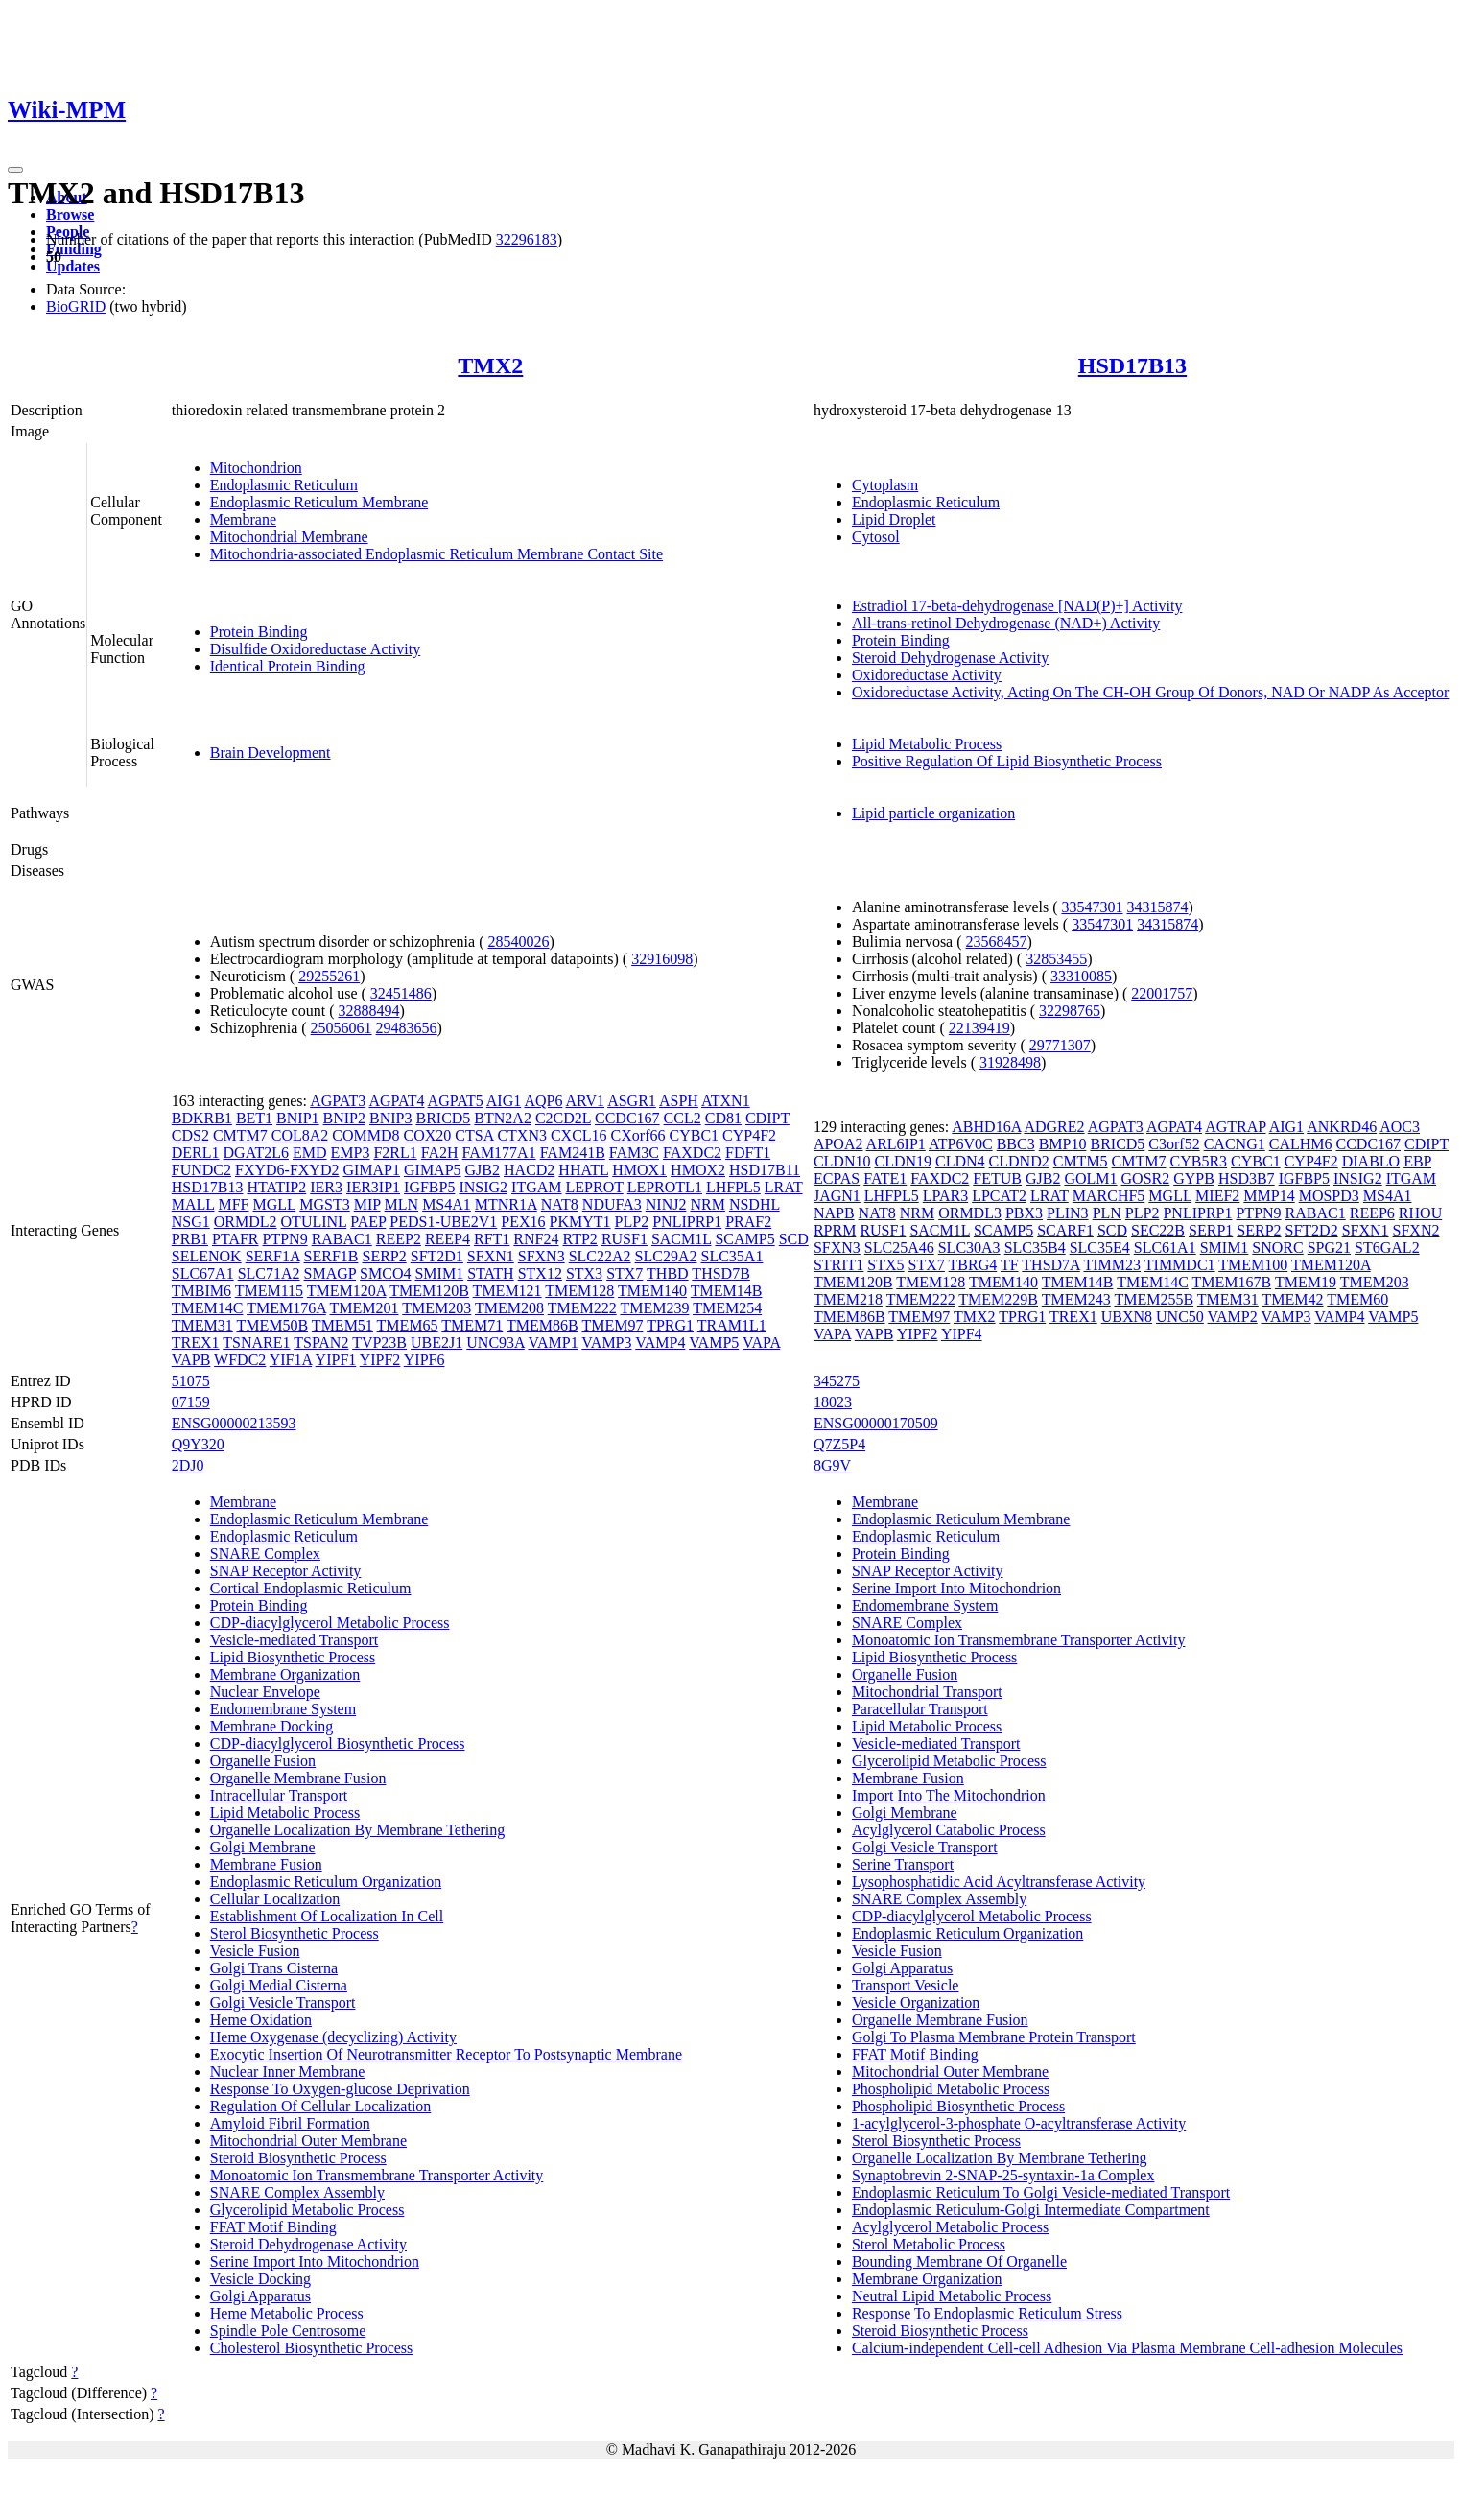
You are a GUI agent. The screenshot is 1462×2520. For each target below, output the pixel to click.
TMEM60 (1357, 1299)
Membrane (243, 519)
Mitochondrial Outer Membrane (308, 2140)
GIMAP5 (432, 1170)
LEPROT (595, 1187)
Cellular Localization (275, 1899)
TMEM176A (286, 1308)
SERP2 (384, 1256)
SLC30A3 (969, 1247)
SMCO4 (385, 1273)
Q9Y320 (198, 1444)
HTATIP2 (276, 1187)
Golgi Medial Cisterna (278, 1985)
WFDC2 (240, 1360)
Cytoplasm (885, 485)
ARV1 (585, 1101)
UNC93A (495, 1342)
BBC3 (1016, 1144)
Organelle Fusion (263, 1761)
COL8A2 (300, 1135)
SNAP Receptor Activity (286, 1571)
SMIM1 (438, 1273)
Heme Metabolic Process (287, 2313)
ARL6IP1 (896, 1144)
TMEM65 (407, 1325)
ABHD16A (986, 1127)
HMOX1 (639, 1170)
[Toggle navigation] (15, 170)
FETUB (997, 1178)
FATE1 (885, 1178)
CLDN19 (902, 1161)
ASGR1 (631, 1101)
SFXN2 (1416, 1230)
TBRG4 (973, 1265)
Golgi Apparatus (260, 2296)
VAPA (761, 1342)
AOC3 (1399, 1127)
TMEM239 (654, 1308)
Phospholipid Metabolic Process (950, 2089)
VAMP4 (660, 1342)
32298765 (1069, 1010)
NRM (707, 1204)
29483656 (406, 1028)
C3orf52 (1173, 1144)
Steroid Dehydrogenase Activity (950, 657)
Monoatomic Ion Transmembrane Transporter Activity (377, 2175)
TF (1010, 1265)
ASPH (678, 1101)
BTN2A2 (502, 1118)
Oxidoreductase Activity (927, 675)
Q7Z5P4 (839, 1444)
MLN (402, 1204)
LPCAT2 (999, 1196)
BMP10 (1063, 1144)
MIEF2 (1217, 1196)
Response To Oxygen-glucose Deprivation (340, 2089)
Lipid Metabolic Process (927, 744)
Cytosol (876, 537)
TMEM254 (727, 1308)
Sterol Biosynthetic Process (294, 1933)
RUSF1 (624, 1239)
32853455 (1056, 959)
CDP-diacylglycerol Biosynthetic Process (337, 1743)
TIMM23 (1113, 1265)
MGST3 (324, 1204)
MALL (193, 1204)
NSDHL (754, 1204)
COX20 (428, 1135)
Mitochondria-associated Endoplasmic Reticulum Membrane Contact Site (436, 554)
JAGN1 (837, 1196)
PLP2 (632, 1221)
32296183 (526, 239)
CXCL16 (579, 1135)
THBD (668, 1273)
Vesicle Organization (915, 2002)
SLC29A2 (666, 1256)
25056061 (341, 1028)
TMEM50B (272, 1325)
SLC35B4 (1035, 1247)
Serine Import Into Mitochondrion (314, 2261)
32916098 (662, 959)
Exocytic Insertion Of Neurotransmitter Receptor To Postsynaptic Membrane (446, 2054)
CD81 (723, 1118)
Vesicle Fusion (255, 1951)
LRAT (784, 1187)
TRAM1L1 (731, 1325)
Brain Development (270, 752)
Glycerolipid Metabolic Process (307, 2210)
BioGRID (76, 306)
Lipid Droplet (894, 519)
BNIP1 (297, 1118)
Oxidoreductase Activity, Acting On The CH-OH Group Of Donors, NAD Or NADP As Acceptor (1150, 692)
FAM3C (634, 1152)
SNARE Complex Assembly (297, 2192)
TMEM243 (1076, 1299)
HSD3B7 (1246, 1178)
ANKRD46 (1342, 1127)
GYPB (1193, 1178)
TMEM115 (269, 1291)
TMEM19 (1305, 1282)
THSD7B (720, 1273)
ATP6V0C (961, 1144)
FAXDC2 (692, 1152)
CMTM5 (1080, 1161)
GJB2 (482, 1170)
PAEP (368, 1221)
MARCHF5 (1109, 1196)
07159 (191, 1402)
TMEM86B (542, 1325)
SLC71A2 (269, 1273)
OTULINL (314, 1221)
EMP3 (350, 1152)
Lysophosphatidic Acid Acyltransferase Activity (998, 1881)
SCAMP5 (744, 1239)
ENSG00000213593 (234, 1423)
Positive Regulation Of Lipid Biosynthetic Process (1007, 761)
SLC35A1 (731, 1256)
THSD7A (1050, 1265)
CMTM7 (240, 1135)
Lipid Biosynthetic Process (292, 1657)
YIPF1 (336, 1360)
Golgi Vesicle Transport (283, 2002)
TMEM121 (507, 1291)
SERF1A (273, 1256)
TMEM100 (1252, 1265)
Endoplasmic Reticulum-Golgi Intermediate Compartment (1031, 2210)
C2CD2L (563, 1118)
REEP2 (398, 1239)
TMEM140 (652, 1291)
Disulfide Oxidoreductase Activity (315, 649)
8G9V (832, 1465)
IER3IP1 (373, 1187)
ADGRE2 (1054, 1127)
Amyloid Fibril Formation (290, 2123)
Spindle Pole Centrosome (288, 2330)
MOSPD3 (1329, 1196)
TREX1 (196, 1342)
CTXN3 (522, 1135)
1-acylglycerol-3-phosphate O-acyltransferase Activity (1019, 2123)
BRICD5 (442, 1118)
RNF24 (535, 1239)
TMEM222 (582, 1308)
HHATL (583, 1170)
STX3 (584, 1273)
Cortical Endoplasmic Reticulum (311, 1588)
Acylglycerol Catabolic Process (949, 1830)
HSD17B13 (1132, 365)
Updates (73, 266)
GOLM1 (1090, 1178)
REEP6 (1372, 1213)
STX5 (885, 1265)
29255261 (329, 976)
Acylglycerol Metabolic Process (950, 2227)
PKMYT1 (580, 1221)
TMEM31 (202, 1325)
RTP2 (579, 1239)
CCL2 (682, 1118)
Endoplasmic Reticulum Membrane (319, 502)
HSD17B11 (764, 1170)
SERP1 (1211, 1230)
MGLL (274, 1204)
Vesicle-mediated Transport (294, 1640)
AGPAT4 (396, 1101)
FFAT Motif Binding (273, 2227)
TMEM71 (472, 1325)
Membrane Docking (271, 1726)
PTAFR (235, 1239)
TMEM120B (429, 1291)
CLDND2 (1019, 1161)
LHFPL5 (733, 1187)
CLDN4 (960, 1161)
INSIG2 (483, 1187)
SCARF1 (1065, 1230)
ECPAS (837, 1178)
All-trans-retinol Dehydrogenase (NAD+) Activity (1006, 623)
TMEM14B (727, 1291)
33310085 (1081, 976)
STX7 (624, 1273)
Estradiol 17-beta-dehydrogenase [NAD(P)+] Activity (1017, 606)
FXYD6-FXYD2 (287, 1170)
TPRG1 (670, 1325)
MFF (233, 1204)
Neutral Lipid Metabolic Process (951, 2296)
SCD (794, 1239)
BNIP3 (390, 1118)
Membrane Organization (285, 1674)
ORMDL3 (970, 1213)
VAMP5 (714, 1342)
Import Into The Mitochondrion (949, 1795)
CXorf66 (638, 1135)
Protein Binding (259, 632)
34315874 (1157, 907)
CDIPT (767, 1118)
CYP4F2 (749, 1135)
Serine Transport (903, 1864)
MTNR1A (506, 1204)
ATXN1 (725, 1101)
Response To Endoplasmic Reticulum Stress (987, 2313)
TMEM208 (509, 1308)
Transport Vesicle (905, 1985)
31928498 (1010, 1062)
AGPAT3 (338, 1101)
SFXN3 (541, 1256)
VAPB (191, 1360)
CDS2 (190, 1135)
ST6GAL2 (1387, 1247)
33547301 (1091, 907)
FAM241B (572, 1152)
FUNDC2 (201, 1170)
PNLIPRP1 (686, 1221)
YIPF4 (961, 1334)
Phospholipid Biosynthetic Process (958, 2106)
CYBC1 (694, 1135)
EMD (310, 1152)
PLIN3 (1068, 1213)
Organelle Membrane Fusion (298, 1778)
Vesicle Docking (260, 2279)
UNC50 (1180, 1316)
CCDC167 (627, 1118)
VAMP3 (606, 1342)
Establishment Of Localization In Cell (327, 1916)
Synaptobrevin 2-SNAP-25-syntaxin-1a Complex (1003, 2175)
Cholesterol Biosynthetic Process (311, 2348)
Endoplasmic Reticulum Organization (325, 1881)
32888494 (368, 1010)
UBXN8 (1126, 1316)
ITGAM (536, 1187)
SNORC (1277, 1247)
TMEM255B (1153, 1299)
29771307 (1060, 1045)
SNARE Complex (265, 1553)
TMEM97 (612, 1325)
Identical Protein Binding (288, 666)
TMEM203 (436, 1308)
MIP (367, 1204)
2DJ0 (188, 1465)
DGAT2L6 (256, 1152)
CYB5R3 (1199, 1161)
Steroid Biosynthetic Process (298, 2158)
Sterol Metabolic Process (928, 2244)
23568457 (996, 941)
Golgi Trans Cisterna (274, 1968)
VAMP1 (553, 1342)
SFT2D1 (437, 1256)
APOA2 (838, 1144)
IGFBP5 (429, 1187)
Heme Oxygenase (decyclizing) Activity (333, 2037)
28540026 (518, 941)
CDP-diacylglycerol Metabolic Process (330, 1622)
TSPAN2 (321, 1342)
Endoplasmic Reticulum (284, 485)
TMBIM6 (201, 1291)
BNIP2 (344, 1118)
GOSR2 (1145, 1178)
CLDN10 (842, 1161)
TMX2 (490, 365)
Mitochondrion (256, 467)
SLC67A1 (203, 1273)
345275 (837, 1381)
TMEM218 (848, 1299)
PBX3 (1024, 1213)
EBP (1417, 1161)
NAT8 (559, 1204)
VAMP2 (1233, 1316)
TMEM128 (579, 1291)
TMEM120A (347, 1291)
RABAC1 (342, 1239)
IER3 (326, 1187)
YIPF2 (380, 1360)
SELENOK (207, 1256)
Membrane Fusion (266, 1864)
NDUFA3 (612, 1204)
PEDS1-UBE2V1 (443, 1221)
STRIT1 (838, 1265)
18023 (833, 1402)
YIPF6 (424, 1360)
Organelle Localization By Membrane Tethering (358, 1830)
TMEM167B (1232, 1282)
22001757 (1161, 993)
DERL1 (196, 1152)
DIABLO (1371, 1161)
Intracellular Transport (279, 1795)
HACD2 (529, 1170)
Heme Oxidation (261, 2020)
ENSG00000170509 (876, 1423)
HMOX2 (698, 1170)
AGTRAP (1235, 1127)
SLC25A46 (899, 1247)
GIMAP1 (371, 1170)
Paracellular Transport (920, 1709)
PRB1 (190, 1239)
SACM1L (681, 1239)
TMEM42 (1293, 1299)
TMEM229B (998, 1299)
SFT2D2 (1311, 1230)
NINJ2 (666, 1204)
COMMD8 (365, 1135)
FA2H (440, 1152)
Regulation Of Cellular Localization (321, 2106)
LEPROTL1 (664, 1187)
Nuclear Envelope (265, 1692)
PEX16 (523, 1221)
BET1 (254, 1118)
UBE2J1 (436, 1342)
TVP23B (379, 1342)
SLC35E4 (1100, 1247)
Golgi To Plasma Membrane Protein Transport (994, 2037)
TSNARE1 (256, 1342)
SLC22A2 (600, 1256)
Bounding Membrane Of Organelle (959, 2261)
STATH (490, 1273)
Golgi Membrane (263, 1847)
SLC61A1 (1165, 1247)
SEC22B (1158, 1230)
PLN (1107, 1213)
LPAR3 (945, 1196)
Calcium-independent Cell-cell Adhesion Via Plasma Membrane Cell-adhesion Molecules (1127, 2348)
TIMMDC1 (1179, 1265)
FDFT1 (747, 1152)
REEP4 (447, 1239)
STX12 (540, 1273)
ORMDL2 (245, 1221)
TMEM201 (364, 1308)
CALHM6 (1300, 1144)
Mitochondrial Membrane (289, 537)
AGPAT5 (455, 1101)
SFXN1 (490, 1256)
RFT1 (491, 1239)
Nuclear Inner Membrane (288, 2071)
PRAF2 (748, 1221)
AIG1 (503, 1101)
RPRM (835, 1230)
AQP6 (543, 1101)
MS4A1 (446, 1204)
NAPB (834, 1213)
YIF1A (291, 1360)
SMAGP (330, 1273)
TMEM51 (342, 1325)
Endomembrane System (283, 1709)
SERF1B (331, 1256)
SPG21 (1329, 1247)
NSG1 (191, 1221)
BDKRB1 (202, 1118)
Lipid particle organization (933, 813)
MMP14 (1268, 1196)
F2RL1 (394, 1152)
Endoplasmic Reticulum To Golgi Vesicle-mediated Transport (1041, 2192)
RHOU (1420, 1213)
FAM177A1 (499, 1152)
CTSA (474, 1135)
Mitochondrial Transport (927, 1692)
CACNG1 (1234, 1144)
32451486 (401, 993)
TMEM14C (208, 1308)
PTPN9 (285, 1239)
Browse (70, 214)
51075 (191, 1381)
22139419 (979, 1028)
